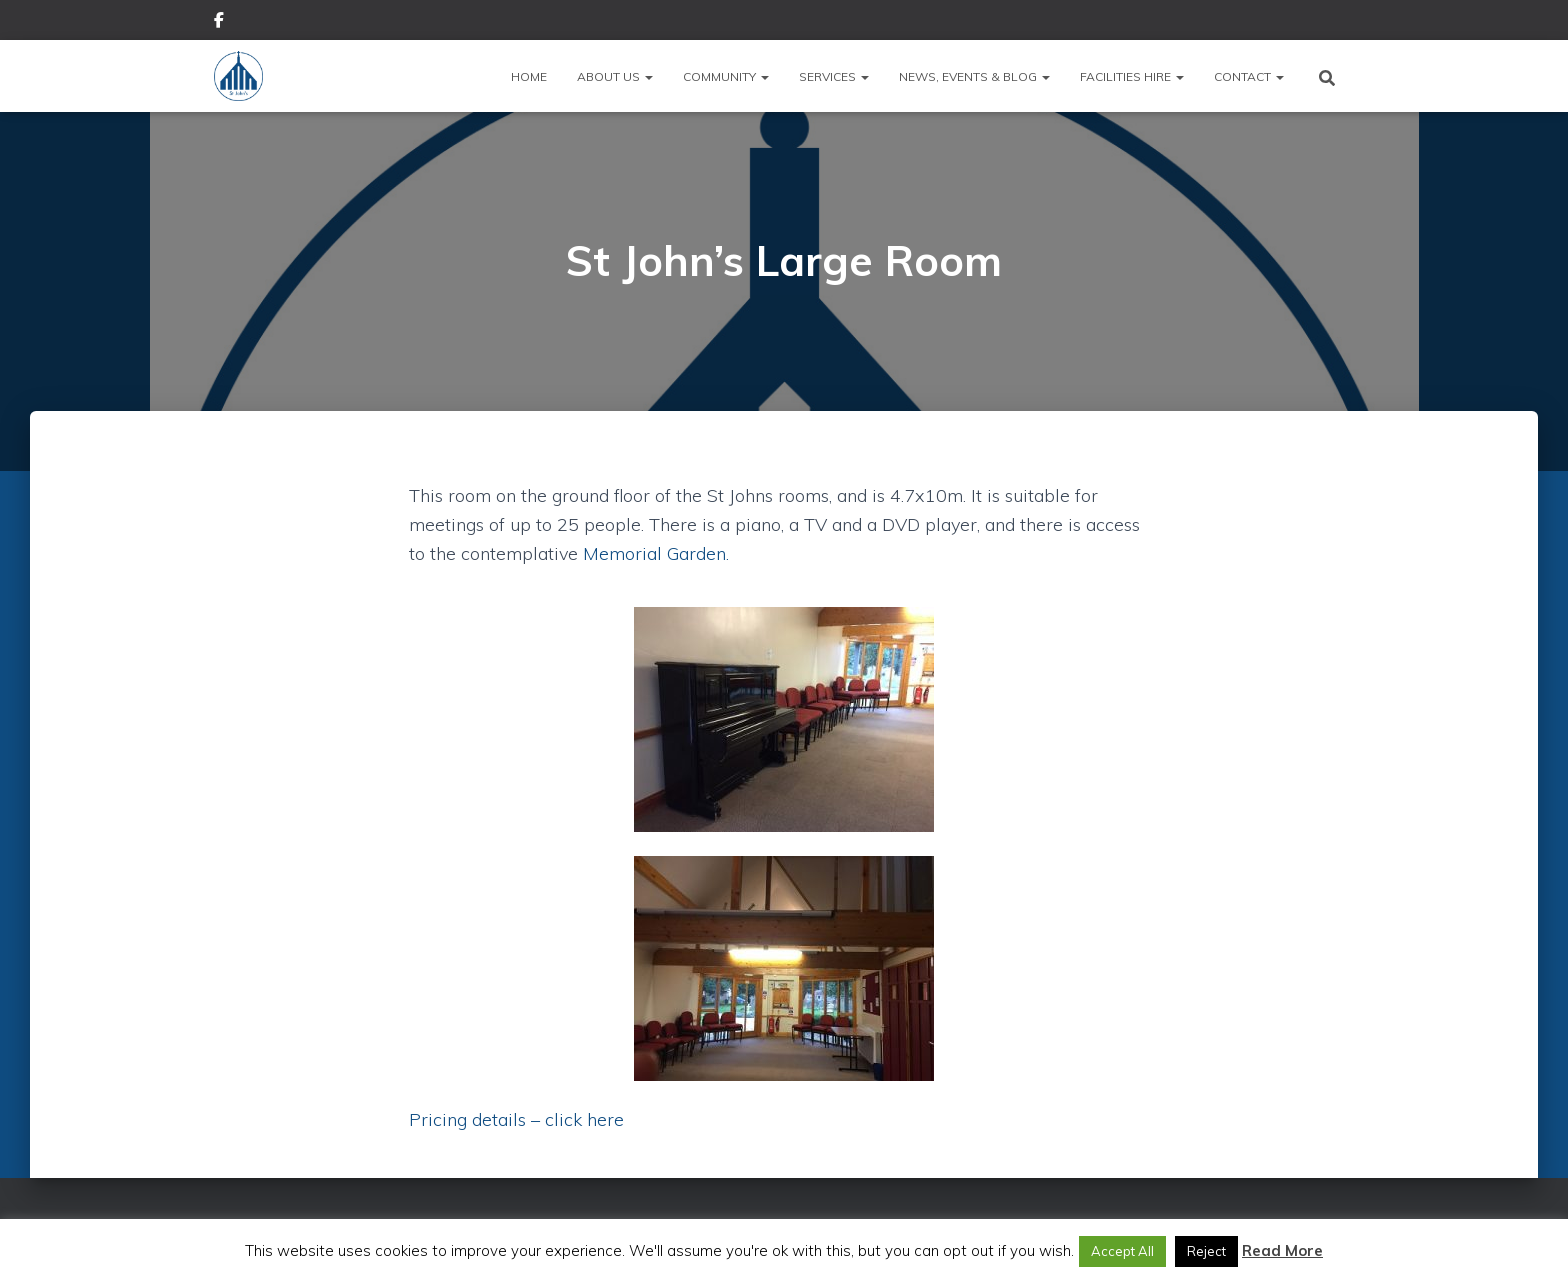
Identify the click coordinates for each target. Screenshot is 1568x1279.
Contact (1249, 76)
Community (726, 76)
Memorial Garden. (656, 553)
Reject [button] (1206, 1251)
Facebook (219, 23)
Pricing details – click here (516, 1119)
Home (529, 76)
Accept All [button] (1122, 1251)
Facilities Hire (1132, 76)
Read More (1282, 1250)
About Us (615, 76)
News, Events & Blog (974, 76)
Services (834, 76)
